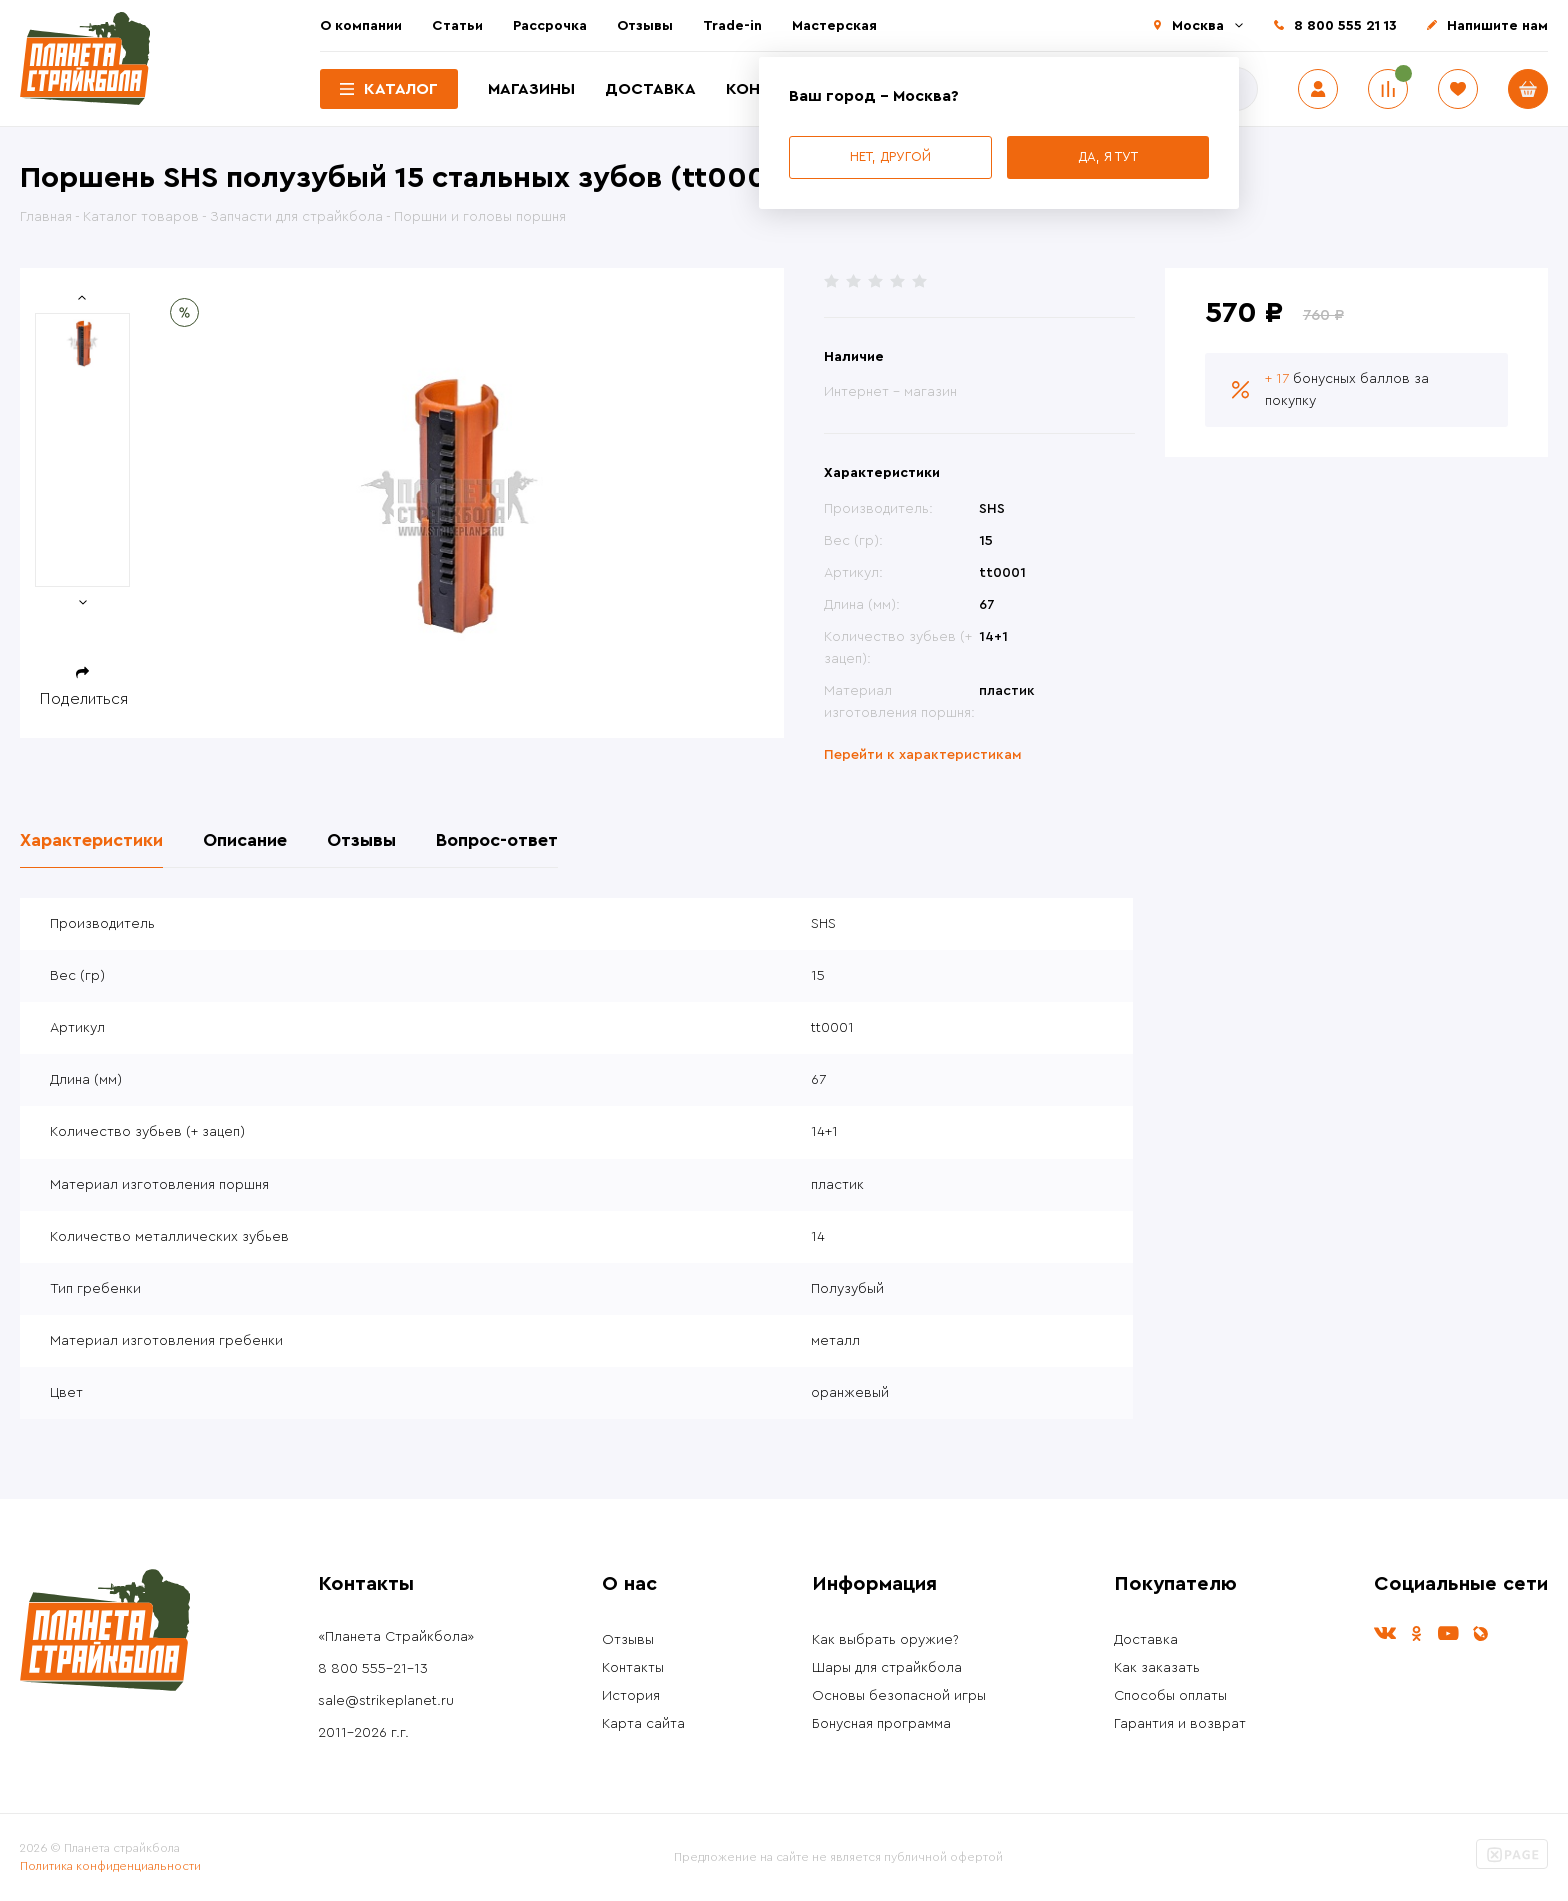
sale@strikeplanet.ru (386, 1701)
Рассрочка (550, 26)
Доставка (650, 89)
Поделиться (84, 699)
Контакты (633, 1668)
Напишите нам (1497, 26)
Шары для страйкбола (887, 1668)
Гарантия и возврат (1180, 1724)
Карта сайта (643, 1724)
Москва (1198, 26)
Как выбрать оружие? (885, 1640)
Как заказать (1157, 1668)
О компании (361, 26)
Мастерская (834, 26)
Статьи (457, 26)
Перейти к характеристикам (923, 755)
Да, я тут (1108, 156)
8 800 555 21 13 (1345, 26)
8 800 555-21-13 (373, 1669)
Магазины (531, 89)
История (631, 1696)
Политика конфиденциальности (110, 1866)
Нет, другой (890, 156)
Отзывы (645, 26)
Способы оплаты (1170, 1696)
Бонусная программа (881, 1724)
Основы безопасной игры (899, 1696)
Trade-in (732, 26)
